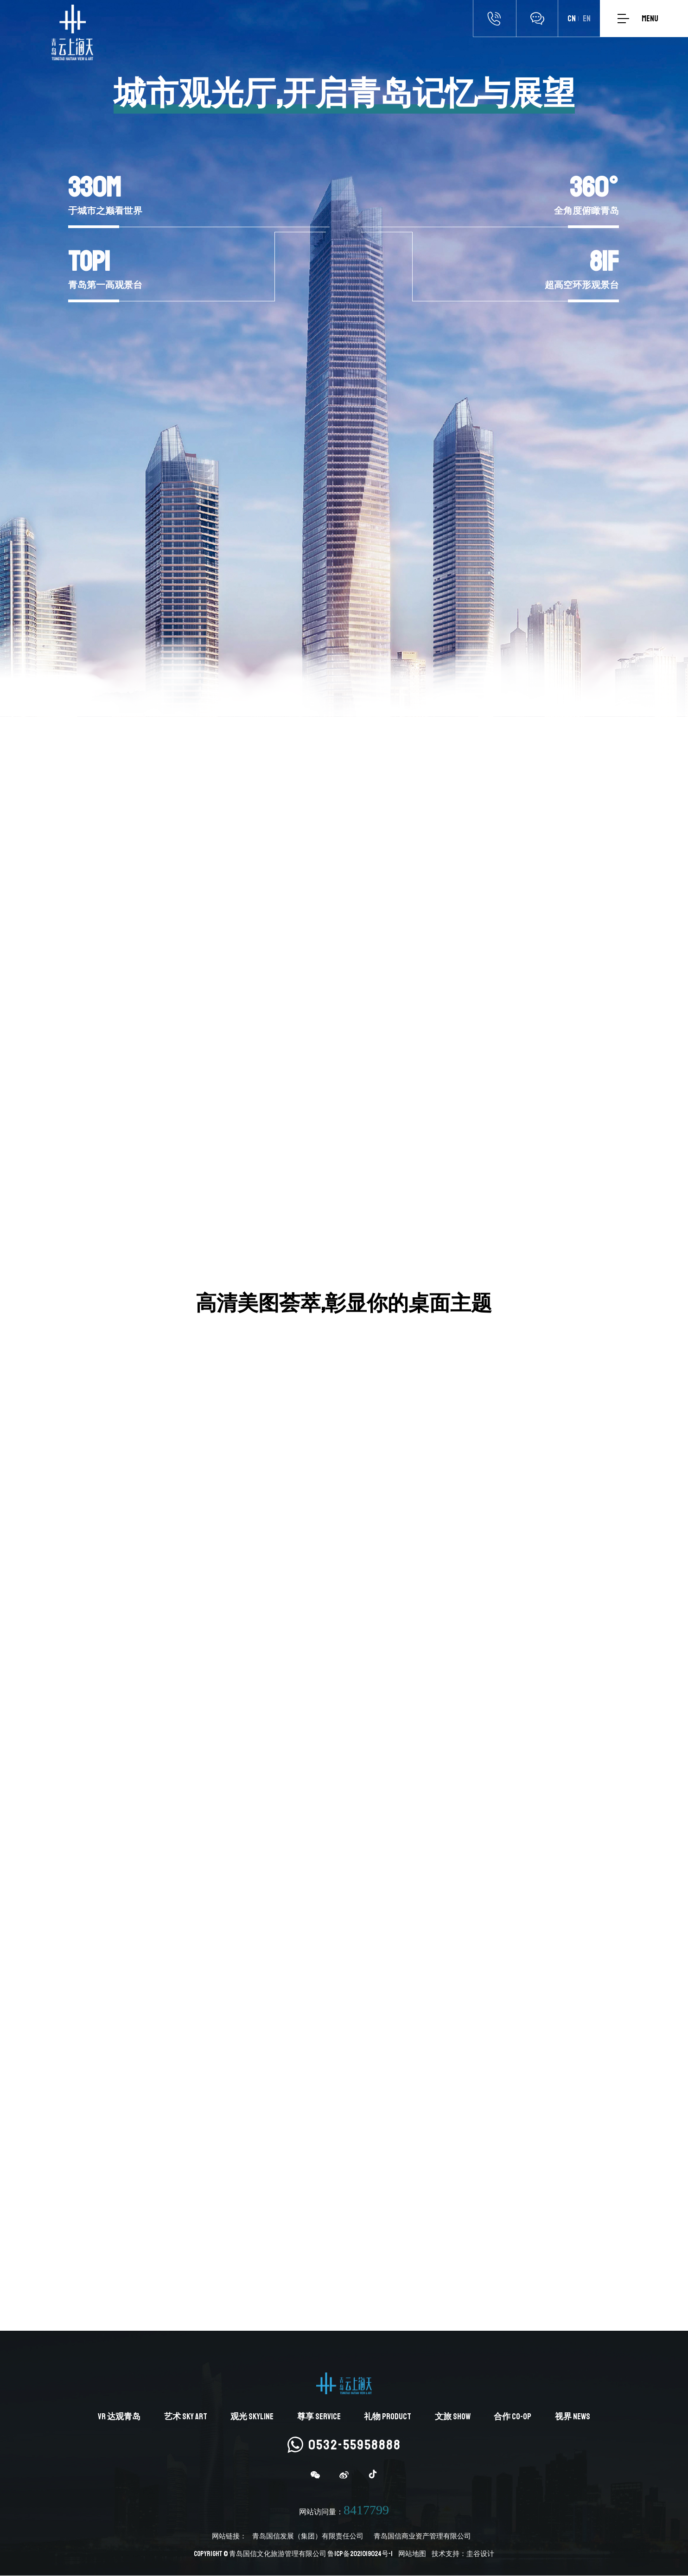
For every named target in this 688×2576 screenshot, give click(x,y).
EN (587, 18)
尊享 (319, 2417)
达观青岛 (119, 2417)
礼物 (387, 2417)
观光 (252, 2417)
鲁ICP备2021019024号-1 (360, 2554)
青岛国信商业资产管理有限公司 (422, 2536)
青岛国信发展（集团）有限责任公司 (307, 2536)
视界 (572, 2417)
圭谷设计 (480, 2554)
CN (571, 18)
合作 (512, 2417)
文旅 (453, 2417)
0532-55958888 (344, 2445)
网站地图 (412, 2554)
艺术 (185, 2417)
